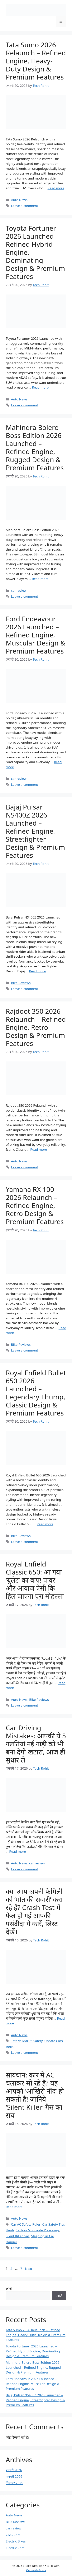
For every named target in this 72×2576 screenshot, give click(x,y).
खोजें (9, 2288)
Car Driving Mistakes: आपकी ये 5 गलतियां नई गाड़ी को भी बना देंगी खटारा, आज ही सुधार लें (36, 1743)
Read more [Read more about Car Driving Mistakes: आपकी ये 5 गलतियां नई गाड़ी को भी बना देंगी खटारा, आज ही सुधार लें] (17, 1851)
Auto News (19, 200)
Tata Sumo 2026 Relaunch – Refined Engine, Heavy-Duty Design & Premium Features (36, 60)
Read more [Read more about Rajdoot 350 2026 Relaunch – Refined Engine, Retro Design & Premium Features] (38, 1149)
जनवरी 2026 (14, 2476)
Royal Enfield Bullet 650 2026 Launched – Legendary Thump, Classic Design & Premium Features (36, 1392)
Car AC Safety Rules (26, 2224)
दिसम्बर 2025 (14, 2483)
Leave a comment (24, 205)
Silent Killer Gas (18, 2236)
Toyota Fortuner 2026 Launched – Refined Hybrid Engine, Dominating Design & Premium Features (33, 2351)
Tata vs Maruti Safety (27, 2041)
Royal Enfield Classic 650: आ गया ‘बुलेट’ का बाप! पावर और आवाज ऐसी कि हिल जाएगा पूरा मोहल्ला (35, 1580)
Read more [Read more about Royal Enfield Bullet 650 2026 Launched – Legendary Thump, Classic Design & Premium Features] (45, 1524)
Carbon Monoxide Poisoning (37, 2230)
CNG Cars (13, 2535)
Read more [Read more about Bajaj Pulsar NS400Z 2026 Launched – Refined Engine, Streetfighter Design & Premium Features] (37, 971)
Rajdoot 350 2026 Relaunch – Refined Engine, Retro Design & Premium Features (36, 1027)
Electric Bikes (16, 2541)
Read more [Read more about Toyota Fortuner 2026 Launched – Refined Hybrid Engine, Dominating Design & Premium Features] (40, 387)
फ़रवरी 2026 (14, 2470)
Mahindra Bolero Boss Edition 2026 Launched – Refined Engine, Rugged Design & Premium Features (35, 447)
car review (18, 590)
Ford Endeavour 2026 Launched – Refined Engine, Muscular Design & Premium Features (35, 634)
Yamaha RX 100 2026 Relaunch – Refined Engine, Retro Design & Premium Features (35, 1205)
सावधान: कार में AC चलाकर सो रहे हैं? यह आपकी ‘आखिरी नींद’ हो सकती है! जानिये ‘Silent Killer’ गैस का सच (35, 2095)
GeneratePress (36, 2570)
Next (30, 2268)
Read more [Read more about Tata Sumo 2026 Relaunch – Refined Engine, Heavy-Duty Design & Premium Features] (56, 188)
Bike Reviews (21, 983)
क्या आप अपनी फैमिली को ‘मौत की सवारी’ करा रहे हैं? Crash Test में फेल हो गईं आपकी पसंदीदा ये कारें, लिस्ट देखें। (34, 1911)
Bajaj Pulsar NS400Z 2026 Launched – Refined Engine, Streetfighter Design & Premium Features (35, 831)
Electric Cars (15, 2548)
